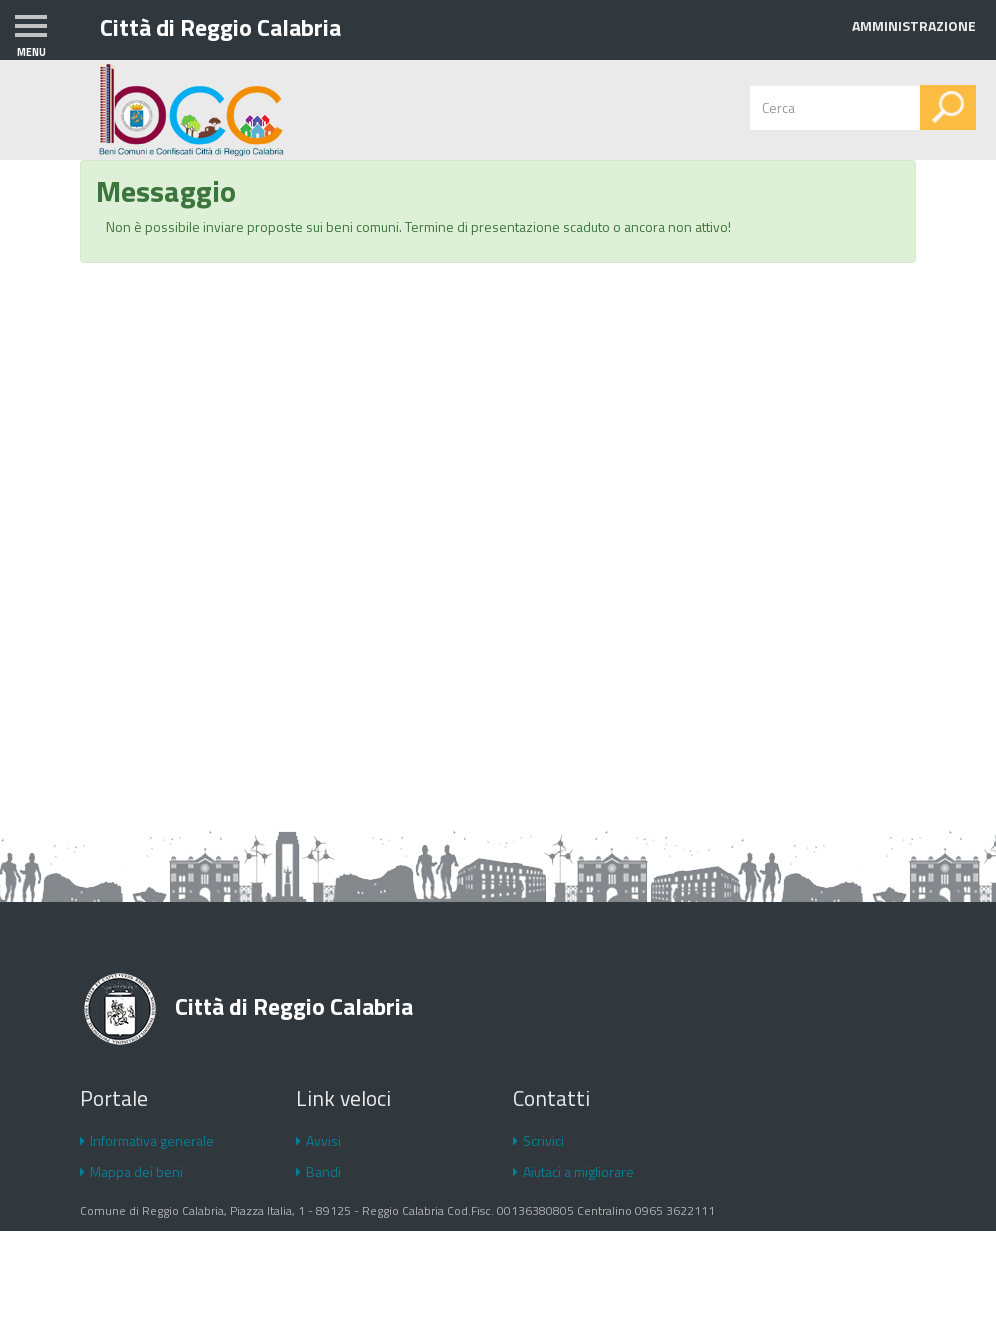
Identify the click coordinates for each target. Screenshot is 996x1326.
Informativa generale (147, 1140)
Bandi (318, 1171)
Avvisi (318, 1140)
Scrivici (538, 1140)
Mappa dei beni (131, 1171)
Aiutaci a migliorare (573, 1171)
